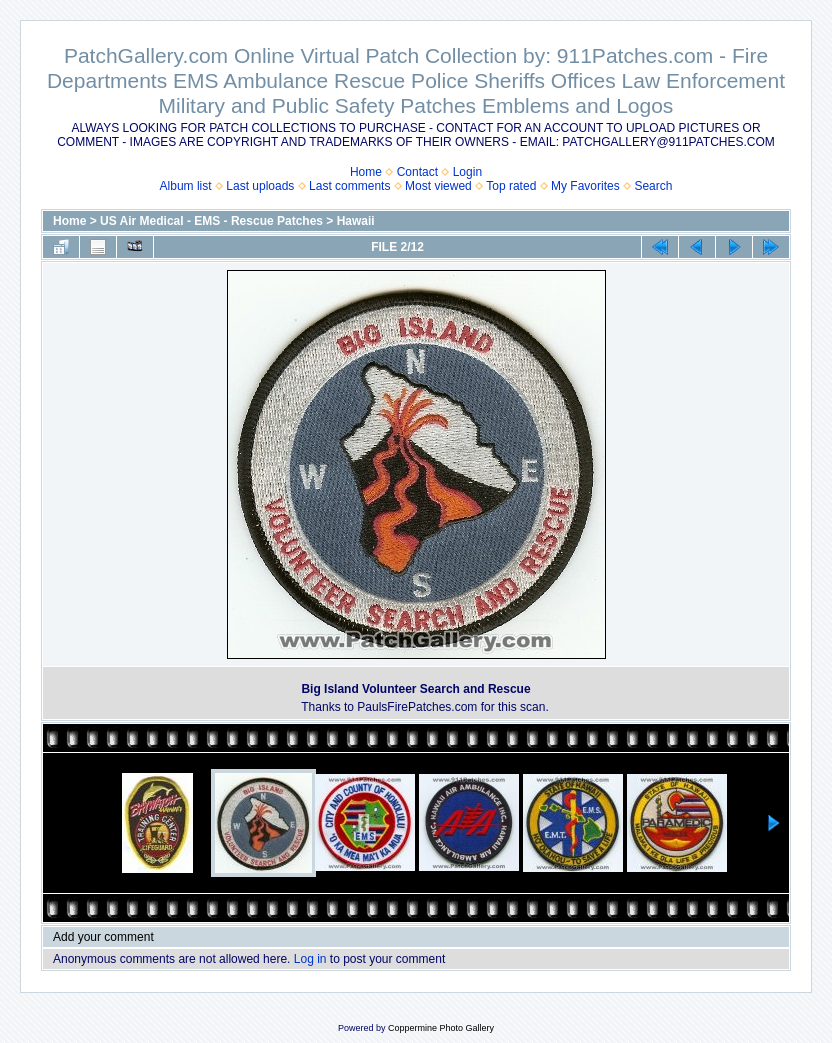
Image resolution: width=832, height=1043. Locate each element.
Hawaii (356, 221)
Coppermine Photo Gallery (441, 1028)
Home (366, 172)
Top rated (511, 186)
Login (467, 172)
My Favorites (585, 186)
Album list (186, 186)
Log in (310, 959)
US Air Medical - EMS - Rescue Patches (211, 221)
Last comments (349, 186)
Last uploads (260, 186)
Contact (417, 172)
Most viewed (438, 186)
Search (653, 186)
